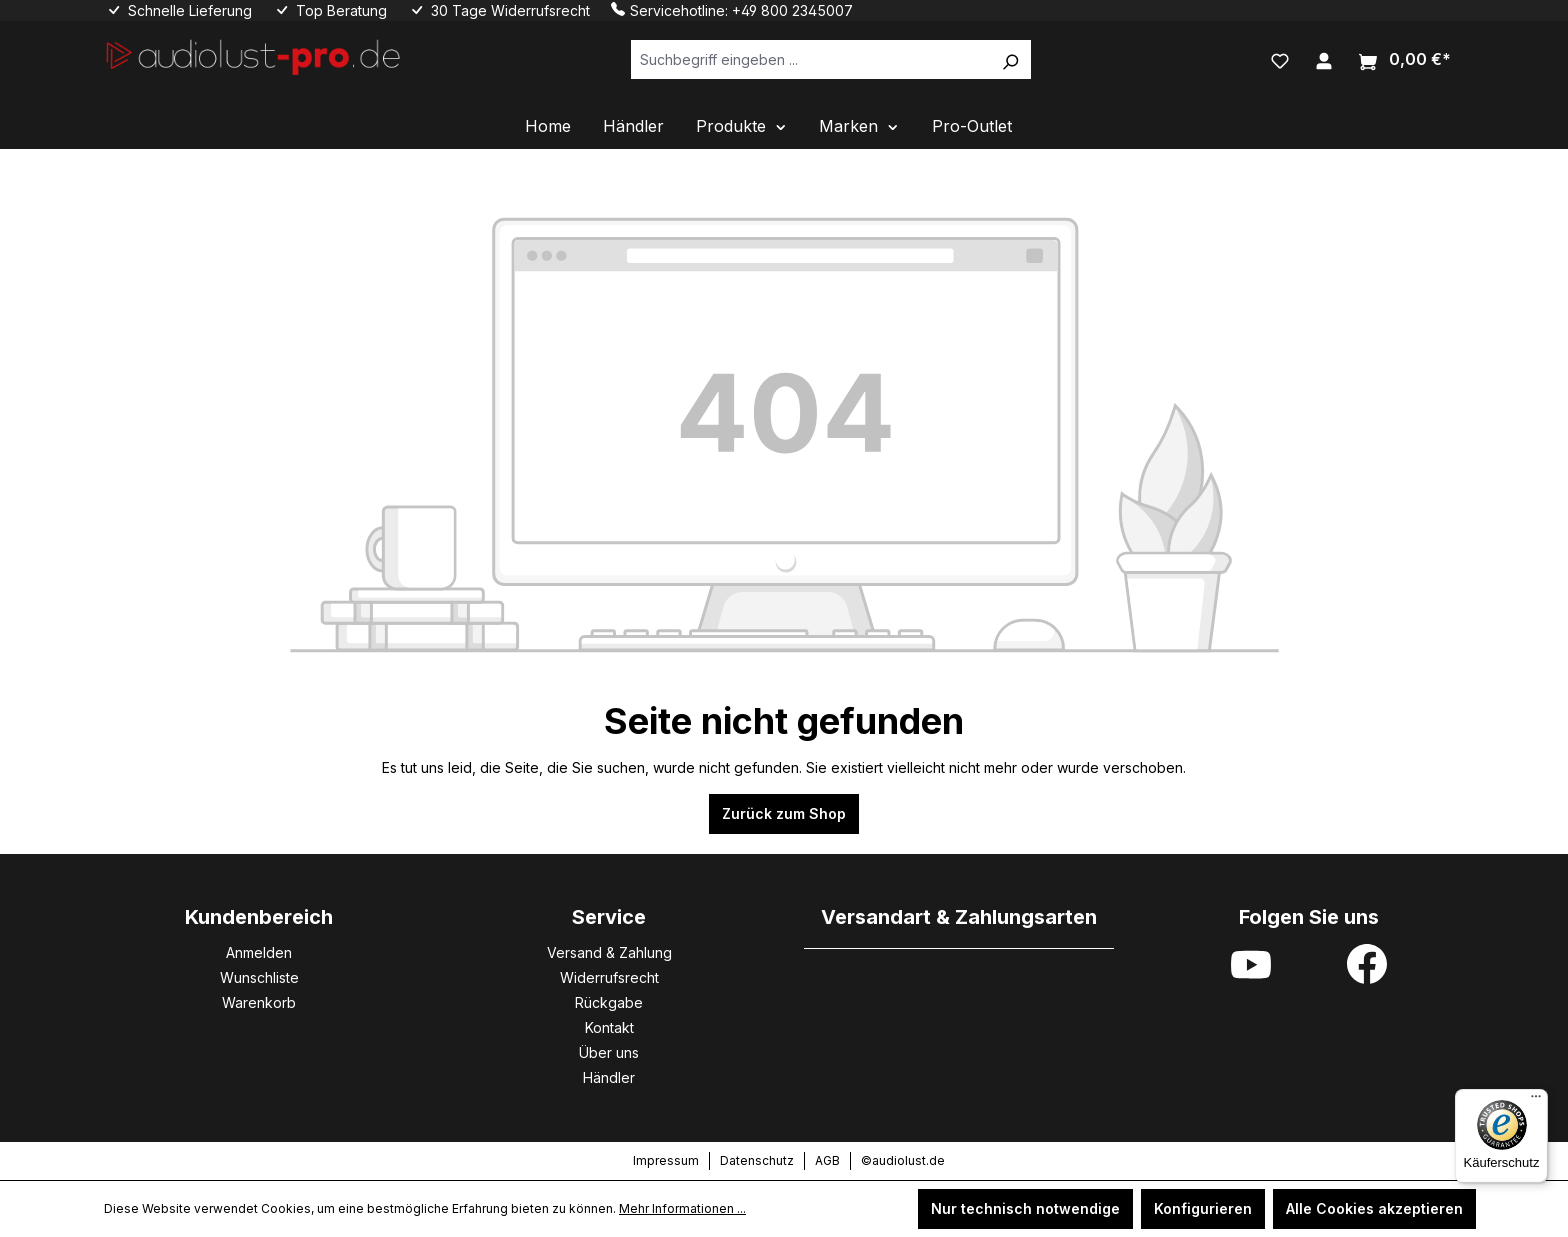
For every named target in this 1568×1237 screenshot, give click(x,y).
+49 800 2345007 (792, 10)
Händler (609, 1077)
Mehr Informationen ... (682, 1208)
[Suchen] (1010, 59)
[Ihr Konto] (1324, 59)
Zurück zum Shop (784, 813)
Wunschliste (259, 977)
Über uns (609, 1052)
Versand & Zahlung (609, 952)
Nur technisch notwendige (1025, 1208)
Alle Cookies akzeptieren (1374, 1208)
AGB (827, 1160)
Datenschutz (757, 1160)
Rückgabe (609, 1002)
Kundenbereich (259, 917)
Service (609, 917)
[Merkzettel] (1280, 59)
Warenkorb (259, 1002)
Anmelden (259, 952)
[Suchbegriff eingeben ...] (810, 59)
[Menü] (1536, 1101)
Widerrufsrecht (609, 977)
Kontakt (609, 1027)
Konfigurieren (1203, 1208)
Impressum (666, 1160)
